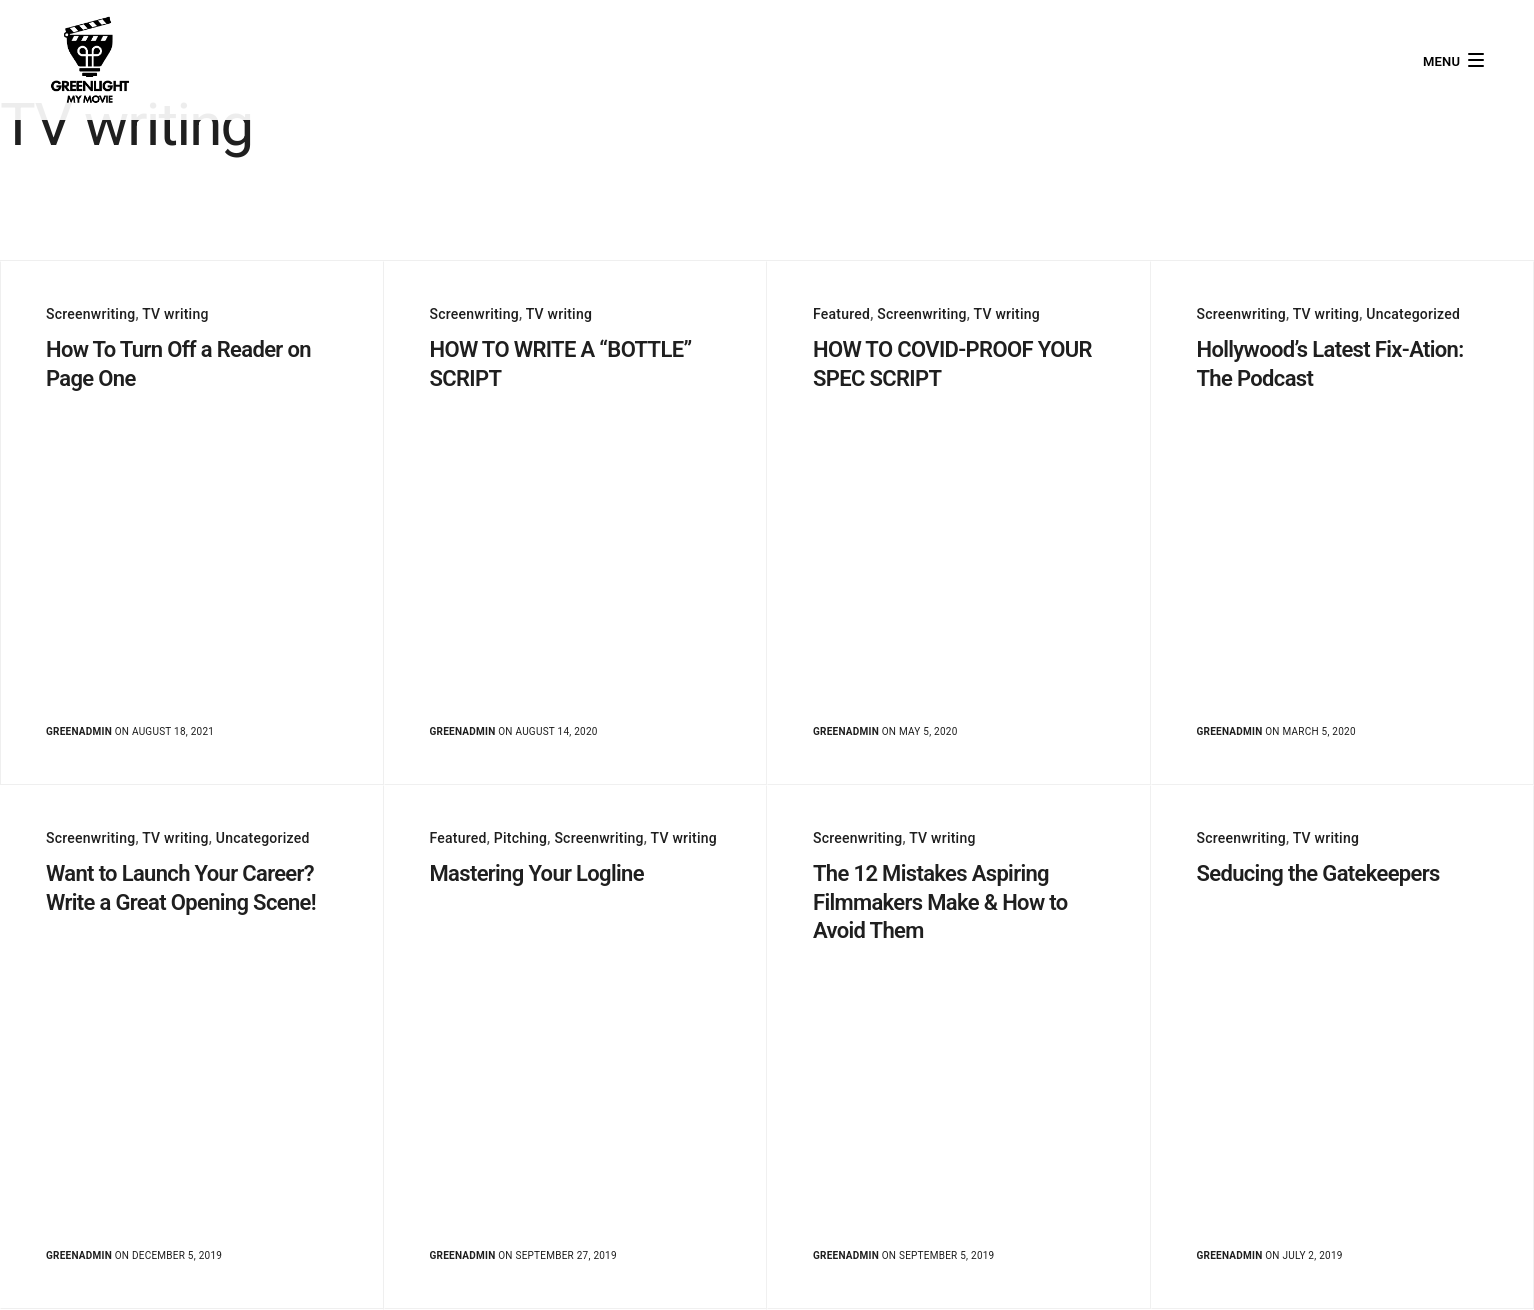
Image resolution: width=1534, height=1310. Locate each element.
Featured (841, 314)
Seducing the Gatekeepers (1318, 873)
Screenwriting (90, 314)
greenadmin (79, 731)
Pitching (520, 838)
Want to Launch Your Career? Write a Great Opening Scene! (181, 888)
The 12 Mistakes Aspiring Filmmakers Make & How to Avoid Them (940, 902)
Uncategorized (1413, 314)
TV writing (175, 314)
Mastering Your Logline (537, 873)
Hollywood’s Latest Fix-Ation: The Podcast (1330, 364)
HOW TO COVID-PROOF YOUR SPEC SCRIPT (952, 364)
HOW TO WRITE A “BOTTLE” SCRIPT (561, 364)
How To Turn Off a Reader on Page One (178, 364)
